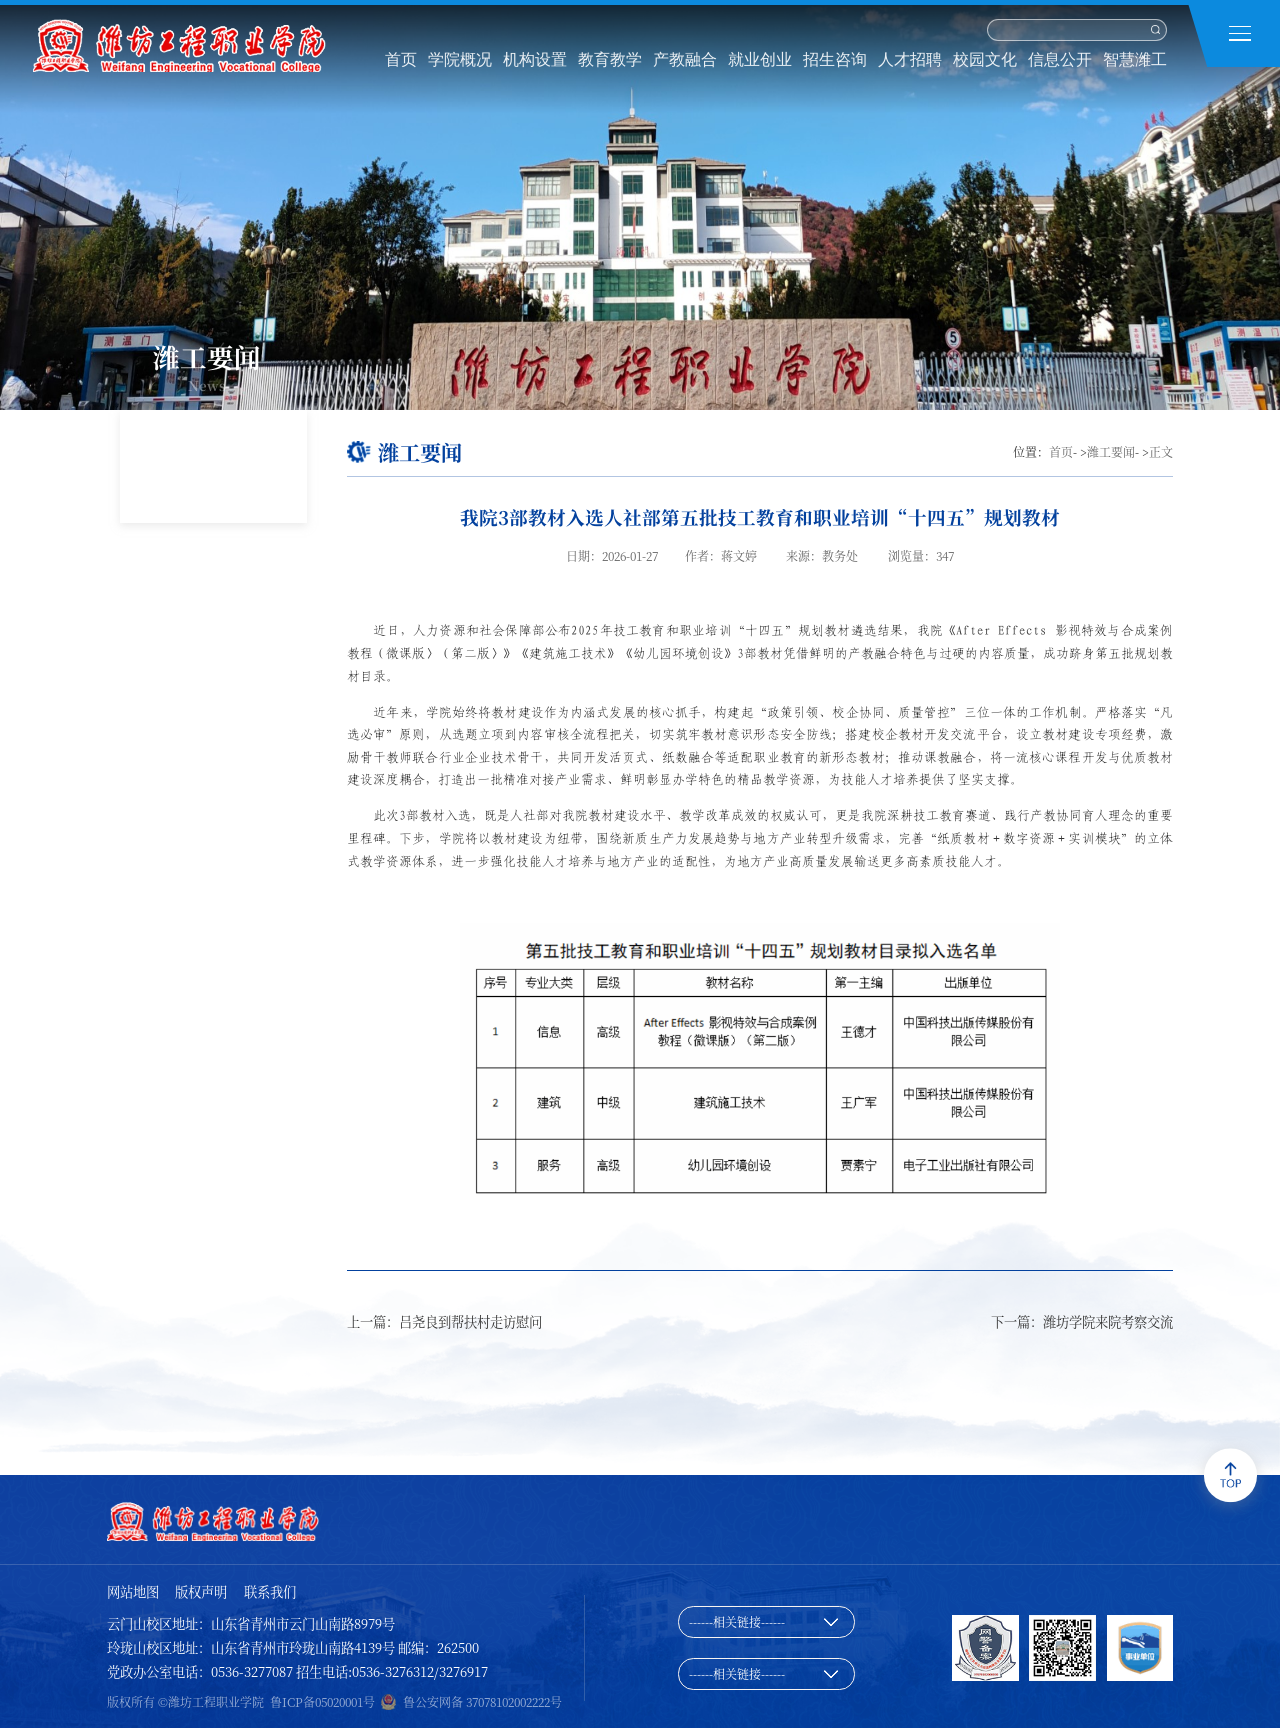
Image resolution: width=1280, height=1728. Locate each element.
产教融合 (685, 60)
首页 (401, 60)
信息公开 (1060, 60)
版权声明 (201, 1591)
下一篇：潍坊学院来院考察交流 (1082, 1321)
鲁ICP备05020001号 (322, 1701)
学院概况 (460, 60)
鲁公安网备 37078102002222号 (482, 1701)
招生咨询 (835, 60)
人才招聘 (910, 60)
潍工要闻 (1111, 451)
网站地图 (133, 1591)
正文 (1161, 451)
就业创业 (760, 60)
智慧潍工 (1135, 60)
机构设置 (535, 60)
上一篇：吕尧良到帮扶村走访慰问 (444, 1321)
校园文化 (985, 60)
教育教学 (610, 60)
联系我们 (270, 1591)
